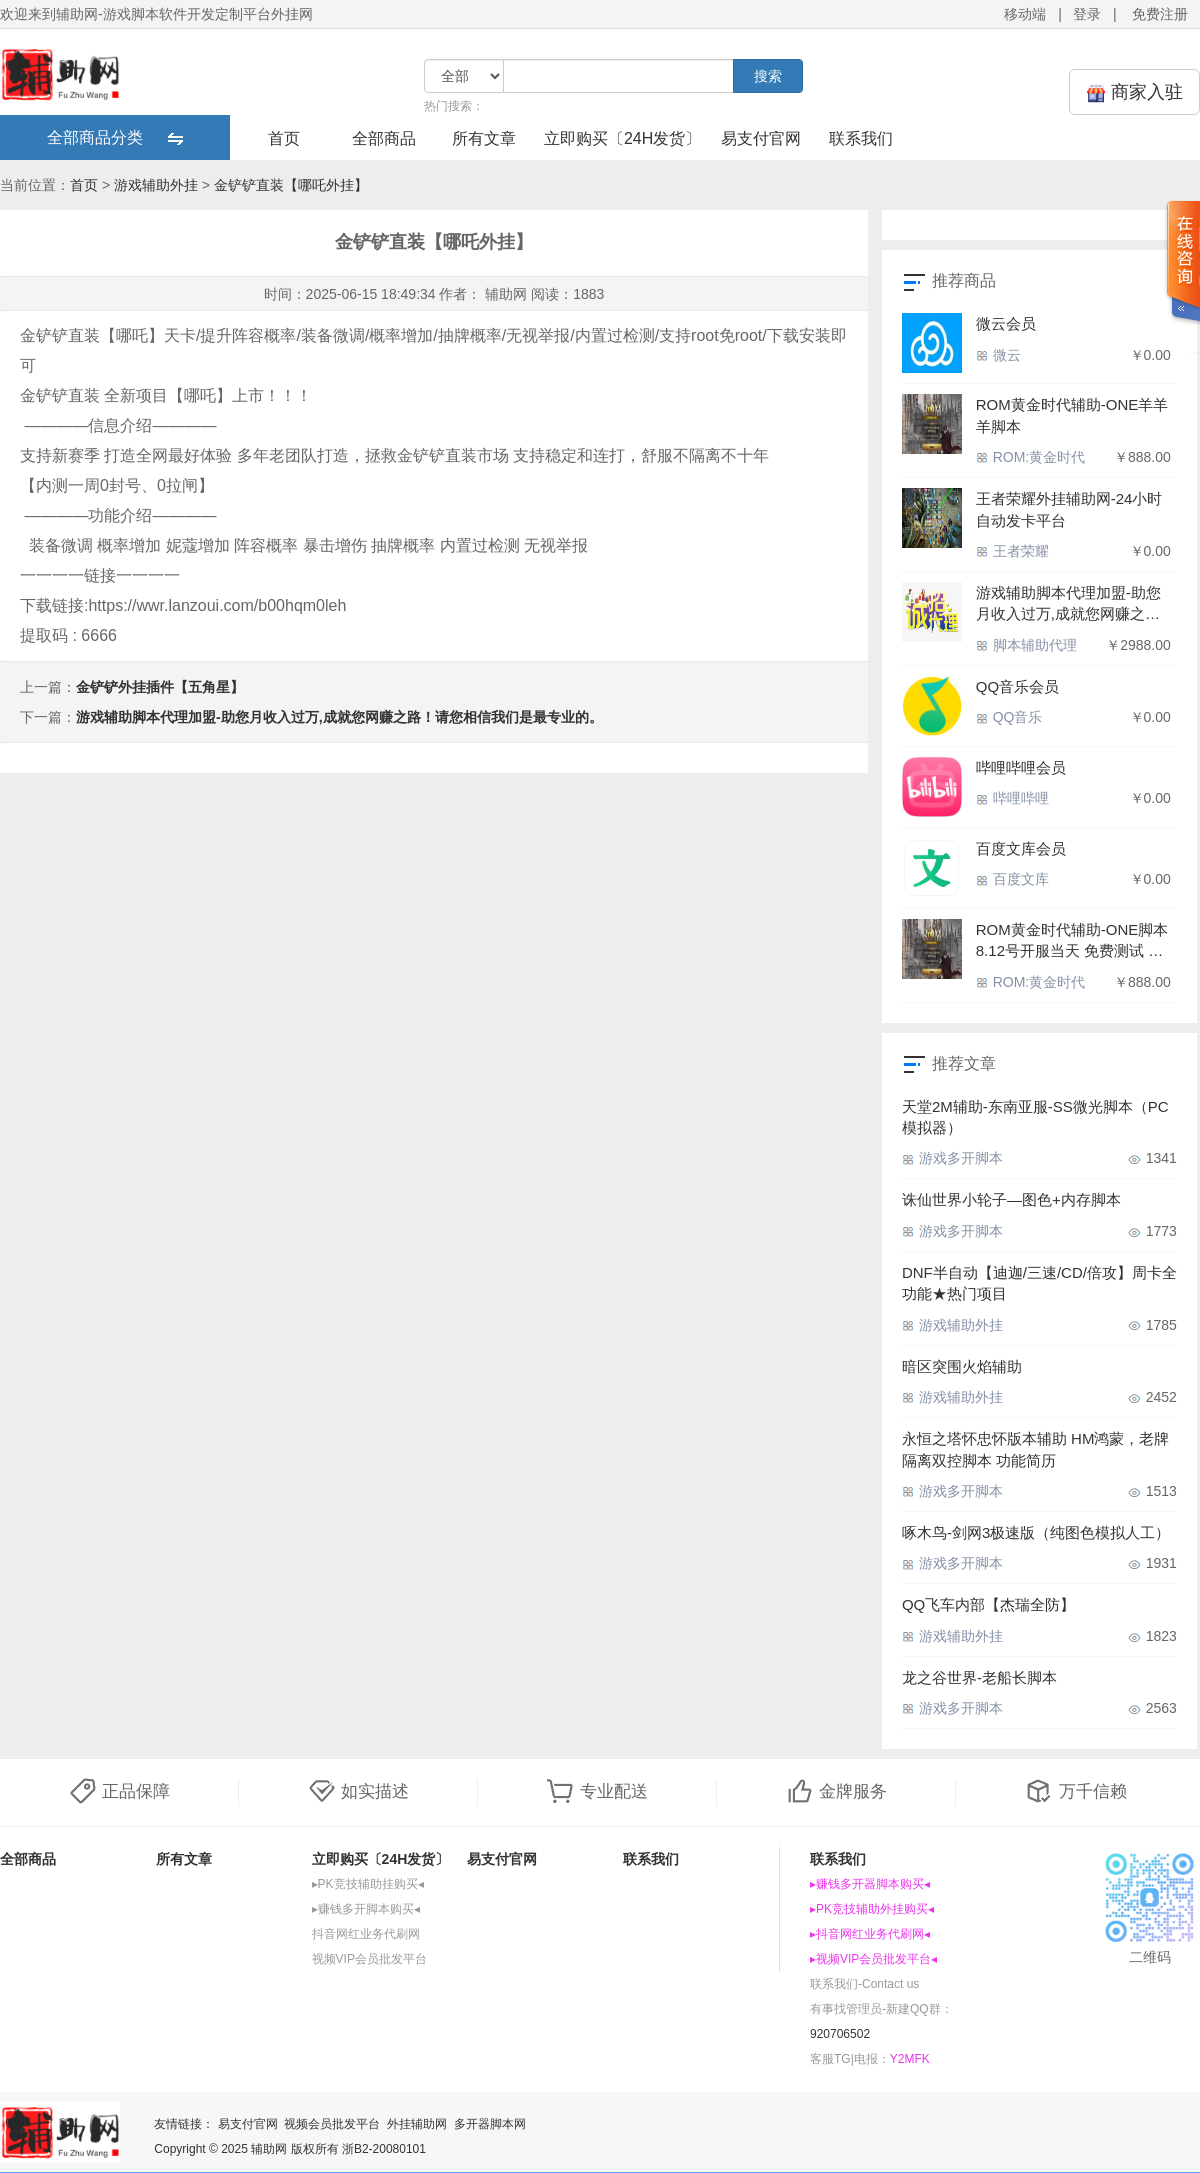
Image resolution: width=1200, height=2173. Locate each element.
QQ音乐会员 (1017, 686)
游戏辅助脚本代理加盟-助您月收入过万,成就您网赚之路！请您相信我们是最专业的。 (339, 717)
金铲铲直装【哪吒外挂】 (291, 185)
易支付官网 (761, 138)
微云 (998, 355)
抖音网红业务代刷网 (366, 1934)
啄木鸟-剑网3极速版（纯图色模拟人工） (1036, 1532)
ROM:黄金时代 (1030, 457)
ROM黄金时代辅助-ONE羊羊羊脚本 (1072, 415)
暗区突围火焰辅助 (962, 1366)
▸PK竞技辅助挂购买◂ (368, 1884)
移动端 (1025, 14)
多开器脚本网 (490, 2124)
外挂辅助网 (417, 2124)
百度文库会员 (1021, 848)
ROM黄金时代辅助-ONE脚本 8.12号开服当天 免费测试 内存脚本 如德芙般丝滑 (1072, 941)
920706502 (840, 2034)
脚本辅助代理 (1026, 645)
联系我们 (861, 138)
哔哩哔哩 (1012, 798)
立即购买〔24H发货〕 (622, 138)
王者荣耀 (1012, 551)
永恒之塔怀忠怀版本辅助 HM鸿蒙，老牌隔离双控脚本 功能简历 (1036, 1449)
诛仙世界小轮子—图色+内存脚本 (1011, 1199)
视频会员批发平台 (332, 2124)
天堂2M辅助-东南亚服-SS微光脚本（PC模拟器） (1035, 1117)
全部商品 (384, 138)
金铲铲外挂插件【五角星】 (160, 687)
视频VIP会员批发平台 (369, 1959)
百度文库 (1012, 879)
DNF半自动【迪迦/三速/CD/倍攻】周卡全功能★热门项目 (1039, 1283)
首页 (284, 138)
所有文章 (484, 138)
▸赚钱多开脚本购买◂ (366, 1909)
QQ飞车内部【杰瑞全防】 (988, 1604)
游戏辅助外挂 (156, 185)
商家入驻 (1134, 92)
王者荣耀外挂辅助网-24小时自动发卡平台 (1069, 509)
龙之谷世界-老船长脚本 (979, 1677)
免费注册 (1160, 14)
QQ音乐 (1009, 717)
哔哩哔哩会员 (1021, 767)
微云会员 (1006, 323)
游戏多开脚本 (952, 1158)
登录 (1087, 14)
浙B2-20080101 (384, 2149)
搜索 (768, 76)
